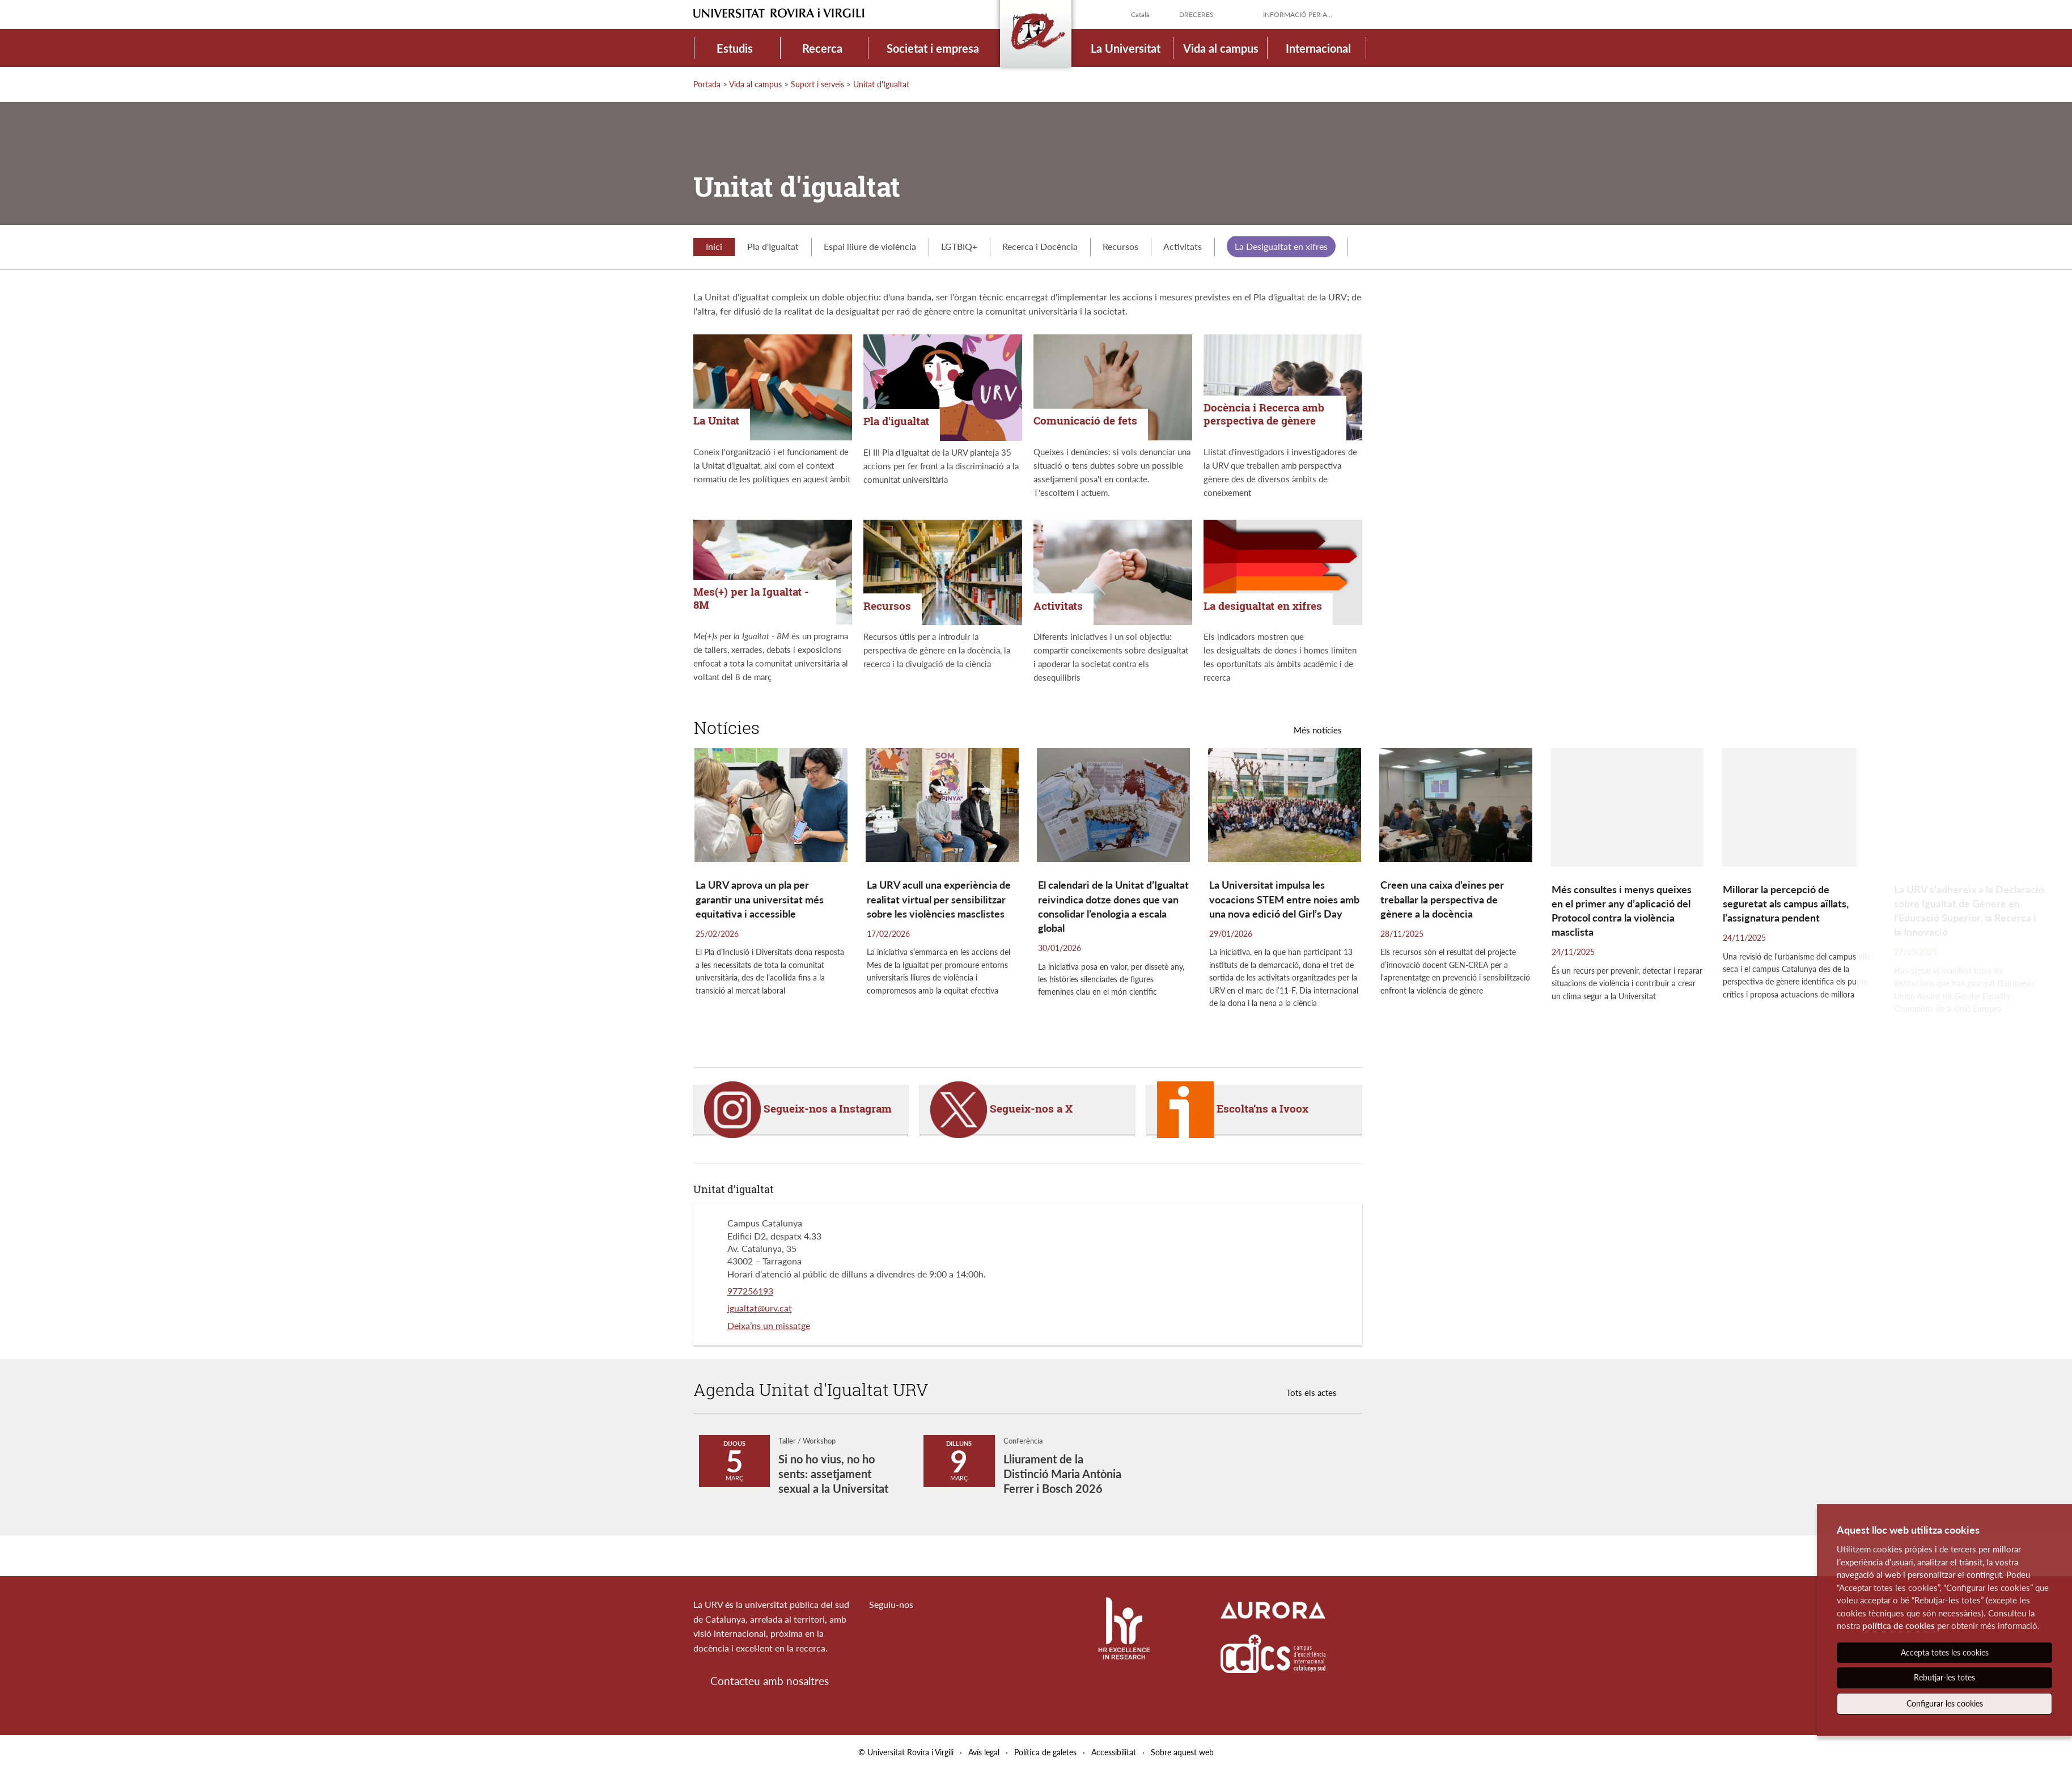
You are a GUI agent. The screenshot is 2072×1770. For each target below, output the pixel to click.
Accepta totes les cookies (1945, 1652)
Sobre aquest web (1182, 1752)
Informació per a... (1297, 14)
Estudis (735, 48)
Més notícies (1318, 730)
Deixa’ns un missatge (768, 1325)
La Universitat (1125, 48)
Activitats (1182, 246)
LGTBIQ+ (959, 246)
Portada (707, 84)
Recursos (1120, 246)
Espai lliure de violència (870, 246)
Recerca (822, 48)
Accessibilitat (1113, 1752)
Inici (714, 246)
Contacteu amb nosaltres (769, 1680)
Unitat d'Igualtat (881, 84)
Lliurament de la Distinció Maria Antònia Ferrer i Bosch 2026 (1062, 1473)
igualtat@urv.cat (759, 1307)
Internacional (1318, 48)
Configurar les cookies (1944, 1703)
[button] (1960, 901)
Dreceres (1196, 14)
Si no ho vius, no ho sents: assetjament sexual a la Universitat (833, 1473)
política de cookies (1898, 1625)
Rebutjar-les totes (1944, 1677)
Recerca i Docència (1040, 246)
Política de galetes (1045, 1752)
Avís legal (983, 1752)
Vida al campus (1221, 48)
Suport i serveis (817, 84)
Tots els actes (1311, 1392)
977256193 (750, 1290)
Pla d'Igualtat (773, 246)
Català (1140, 14)
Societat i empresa (933, 48)
